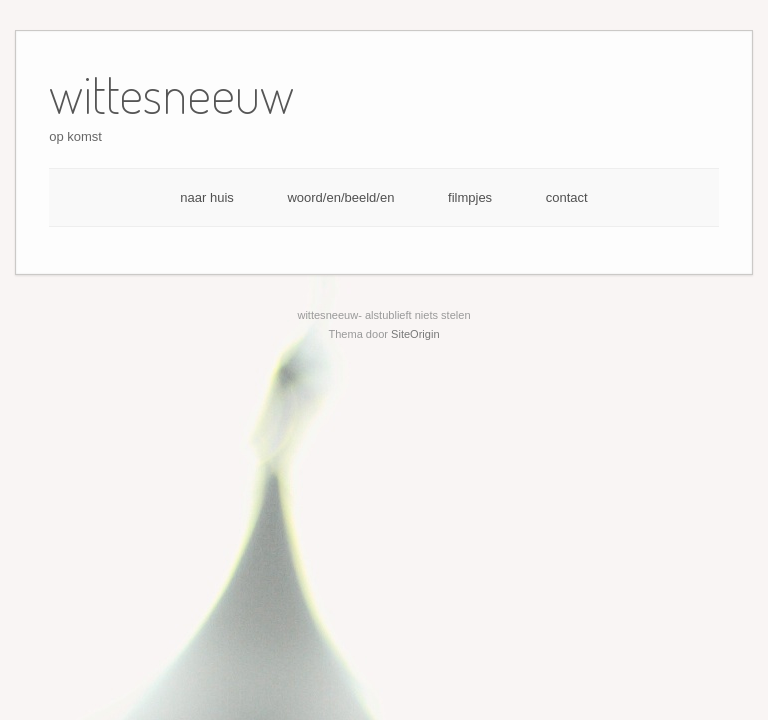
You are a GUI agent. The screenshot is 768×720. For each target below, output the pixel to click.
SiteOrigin (415, 334)
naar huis (206, 197)
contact (567, 197)
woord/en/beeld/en (340, 197)
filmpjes (470, 197)
